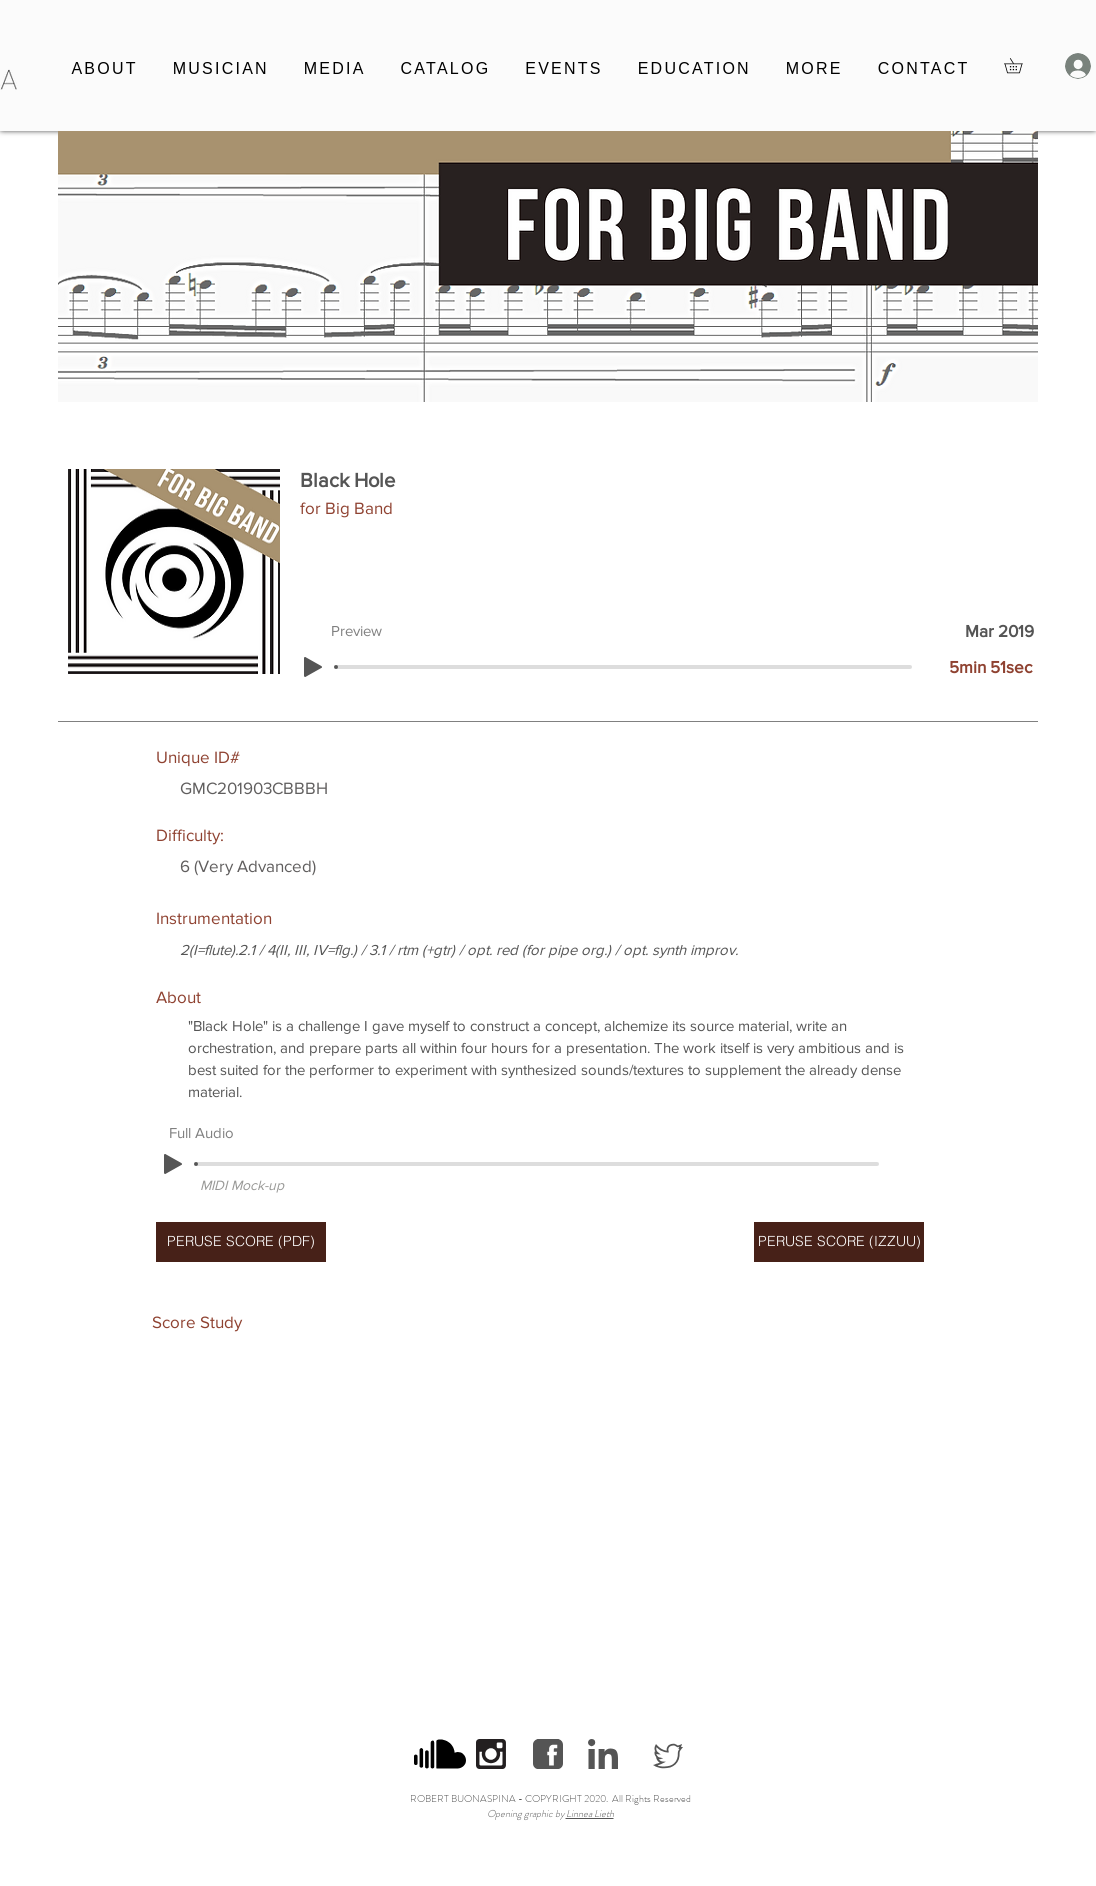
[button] (220, 70)
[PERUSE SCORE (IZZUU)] (839, 1242)
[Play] (313, 667)
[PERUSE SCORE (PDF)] (241, 1242)
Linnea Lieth (590, 1813)
